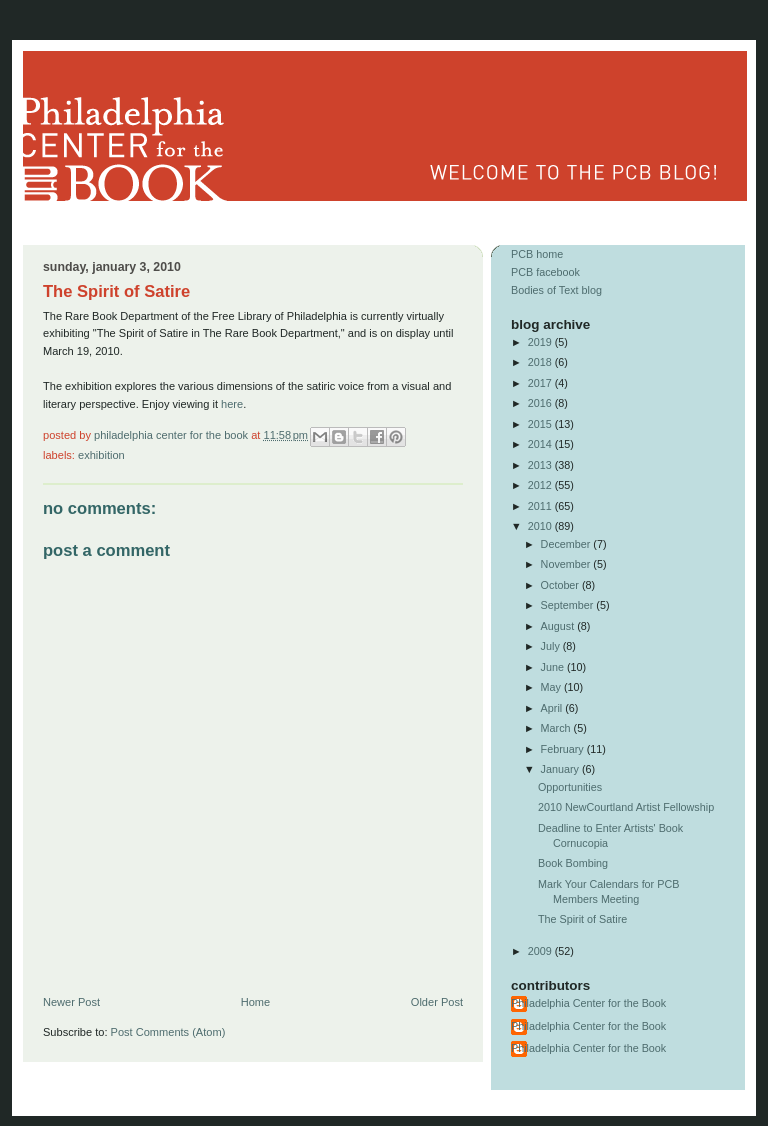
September (569, 605)
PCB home (537, 254)
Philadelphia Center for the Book (172, 435)
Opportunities (570, 787)
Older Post (437, 1002)
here (232, 404)
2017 (541, 383)
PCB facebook (545, 272)
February (564, 749)
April (553, 708)
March (557, 728)
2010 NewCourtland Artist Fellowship (626, 807)
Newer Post (71, 1002)
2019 (541, 342)
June (554, 667)
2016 (541, 403)
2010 (541, 526)
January (561, 769)
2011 (541, 506)
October (561, 585)
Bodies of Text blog (556, 290)
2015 (541, 424)
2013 (541, 465)
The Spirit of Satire (582, 919)
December (567, 544)
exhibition (101, 455)
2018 (541, 362)
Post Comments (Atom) (168, 1032)
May (552, 687)
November (567, 564)
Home (255, 1002)
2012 (541, 485)
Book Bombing (573, 863)
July (552, 646)
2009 (541, 951)
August (559, 626)
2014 (541, 444)
